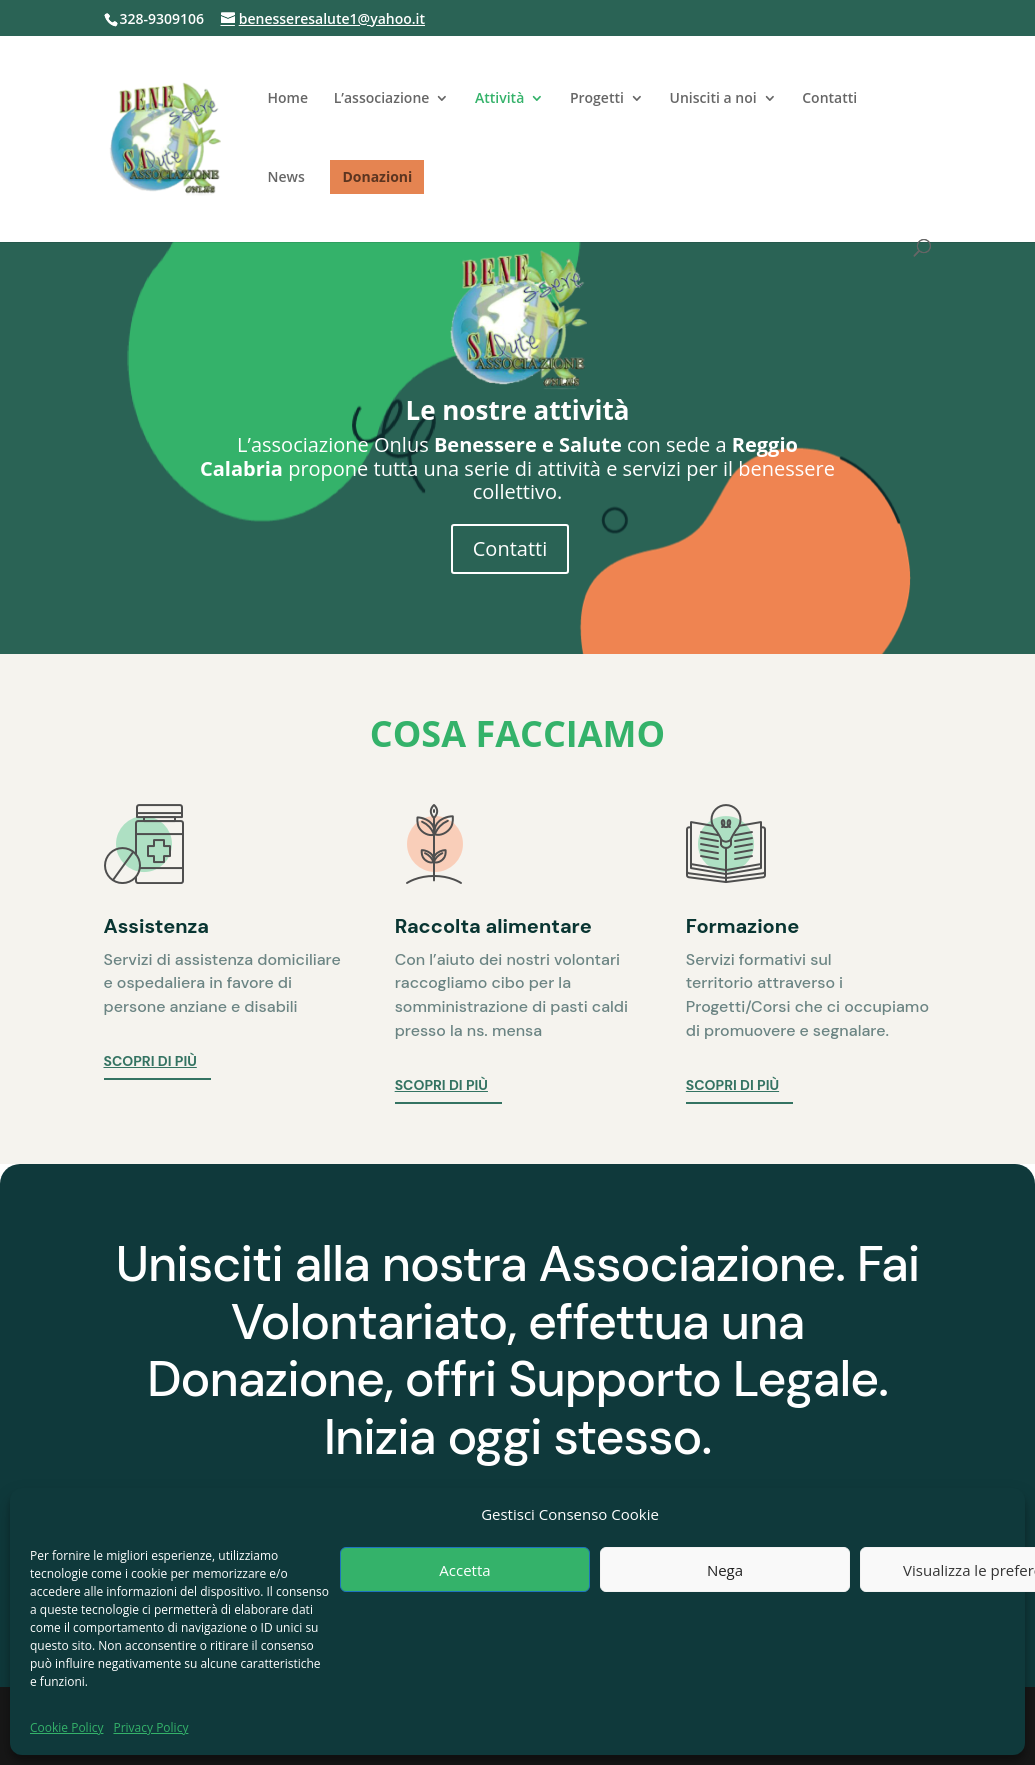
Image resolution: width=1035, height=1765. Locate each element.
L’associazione (382, 99)
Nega (725, 1570)
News (286, 178)
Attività (499, 99)
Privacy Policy (150, 1727)
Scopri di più (150, 1061)
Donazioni (377, 176)
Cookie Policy (66, 1727)
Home (288, 99)
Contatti (829, 99)
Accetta (464, 1570)
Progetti (597, 99)
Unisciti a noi (713, 99)
